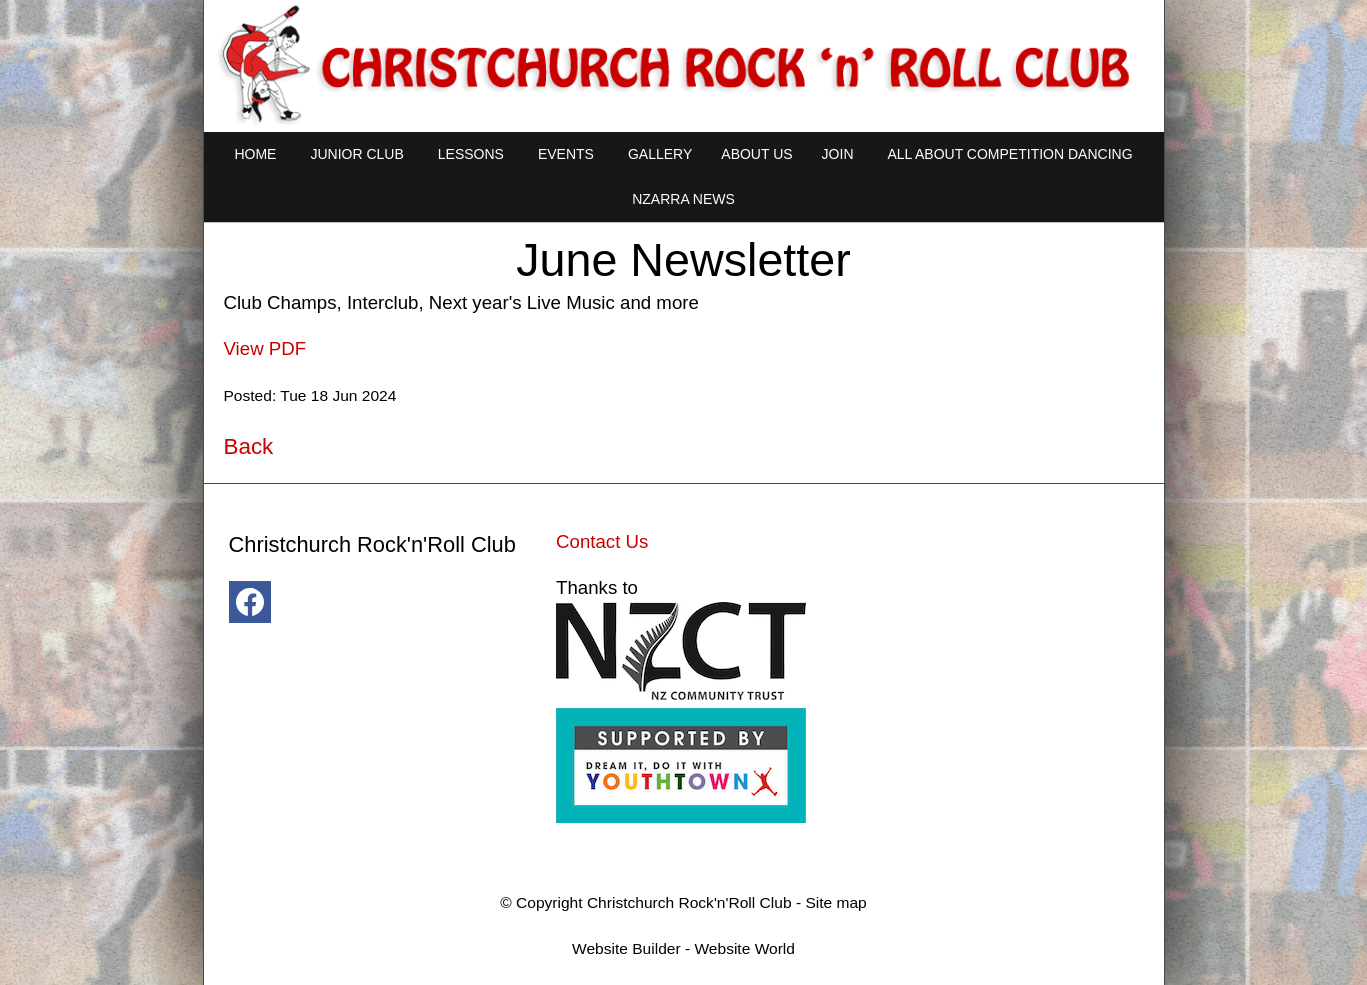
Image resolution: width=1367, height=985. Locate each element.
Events (566, 154)
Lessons (471, 154)
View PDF (265, 348)
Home (255, 154)
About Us (756, 154)
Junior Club (356, 154)
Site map (835, 902)
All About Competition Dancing (1010, 154)
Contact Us (602, 541)
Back (249, 446)
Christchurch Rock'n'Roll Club (689, 902)
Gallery (660, 154)
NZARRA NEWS (683, 199)
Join (838, 154)
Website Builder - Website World (683, 948)
